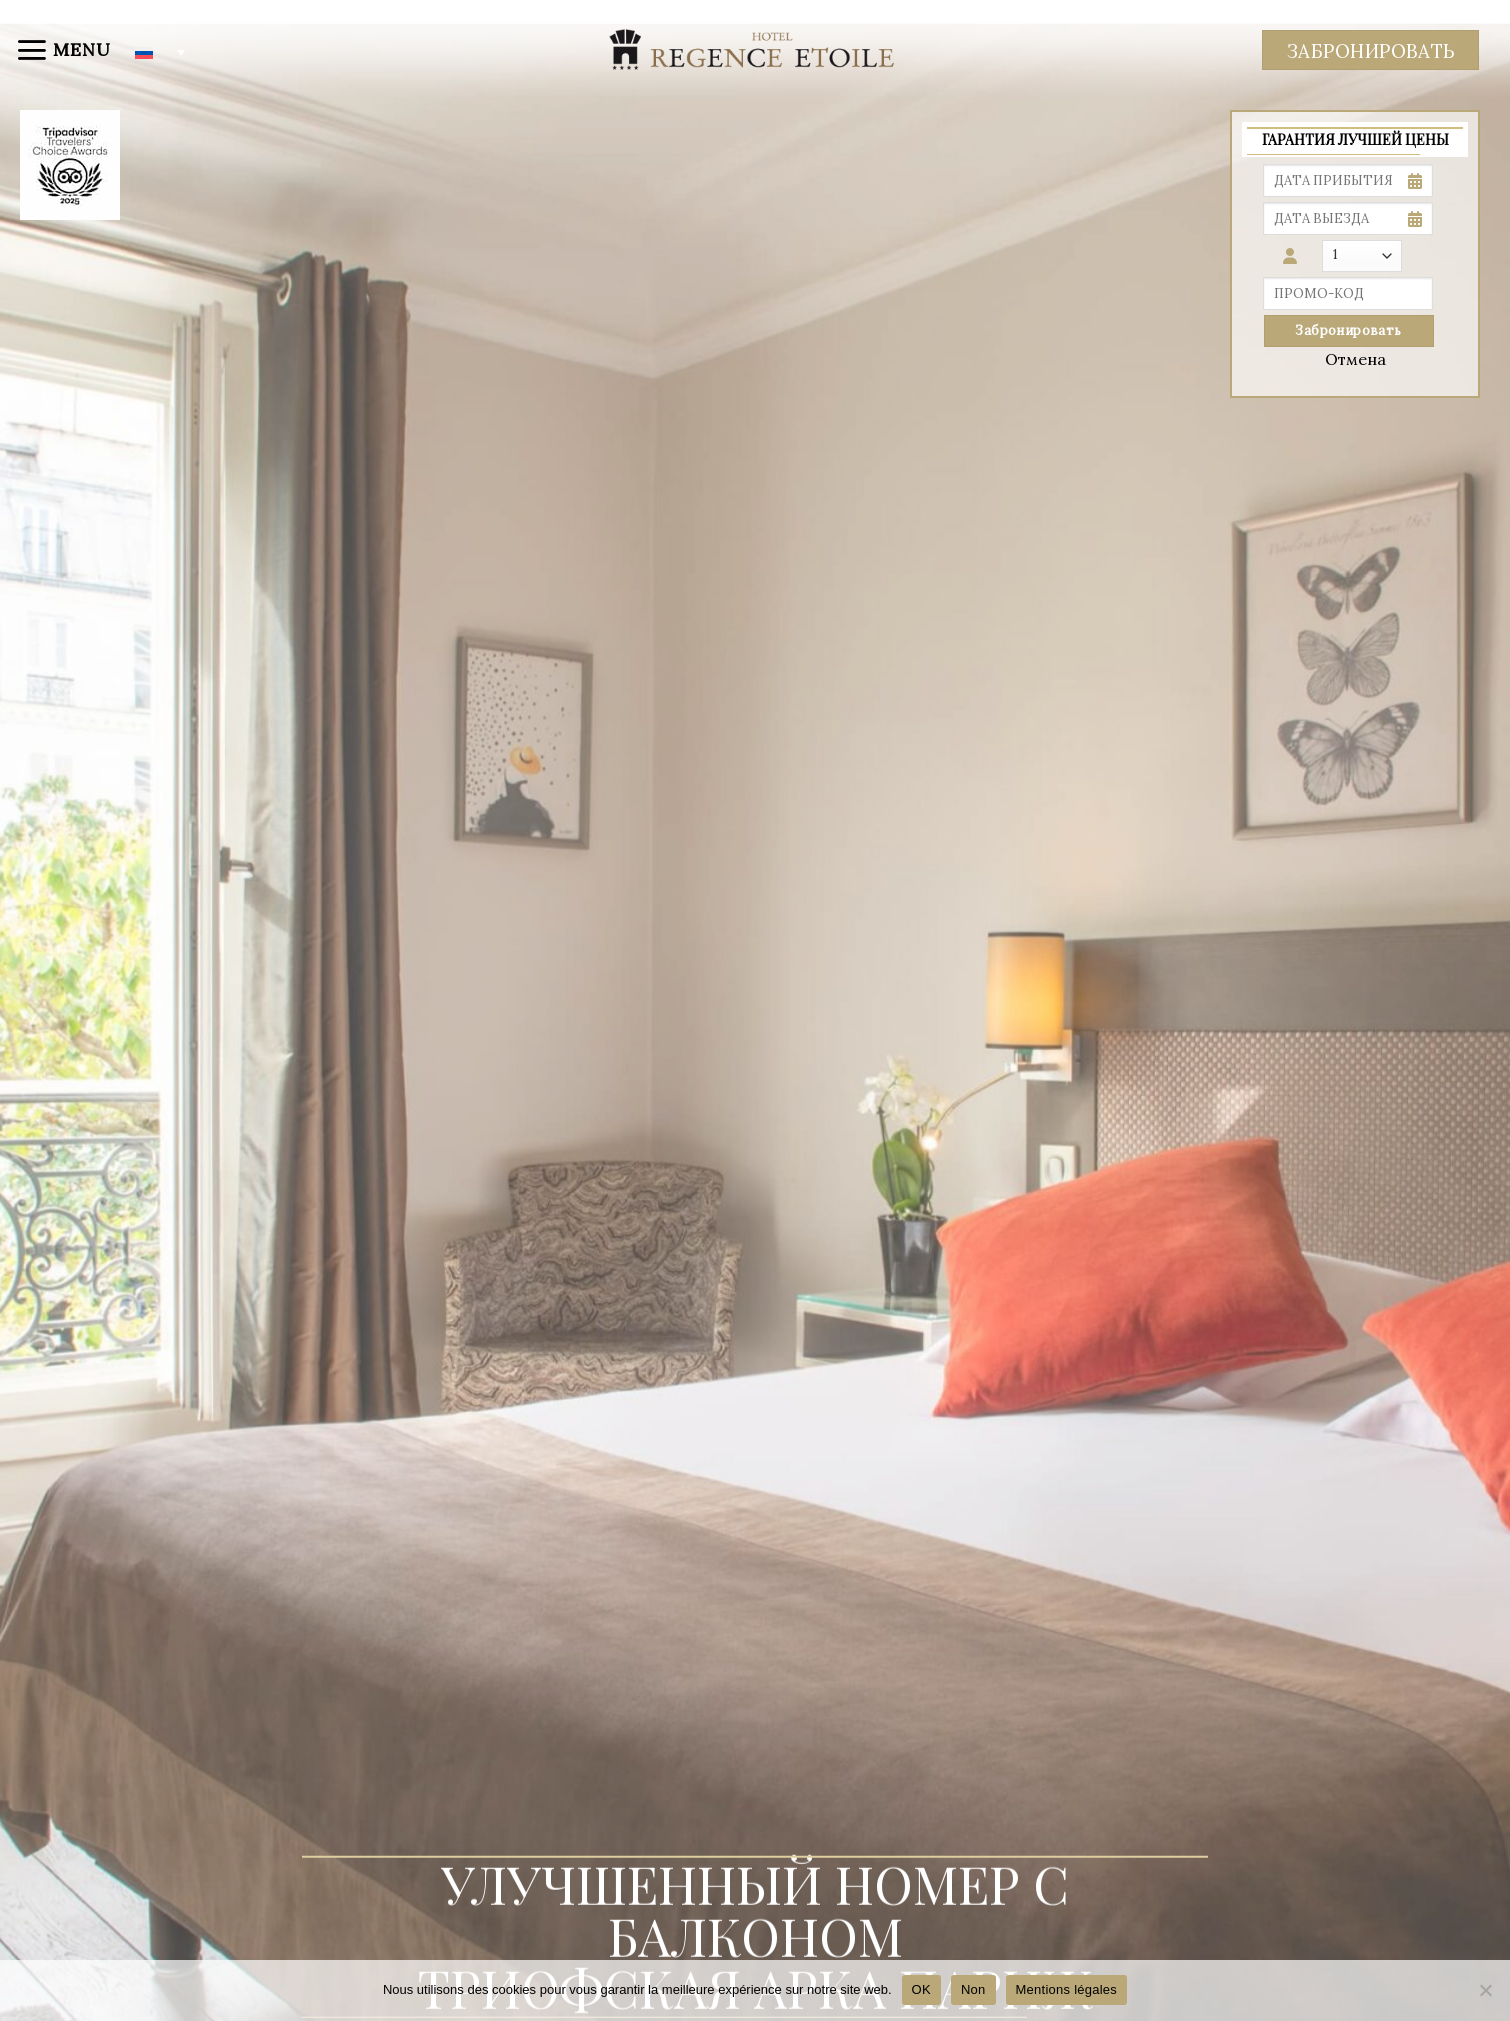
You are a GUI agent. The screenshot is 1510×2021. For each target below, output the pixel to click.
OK (921, 1989)
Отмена (1355, 359)
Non (973, 1989)
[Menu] (63, 50)
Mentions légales (1067, 1989)
